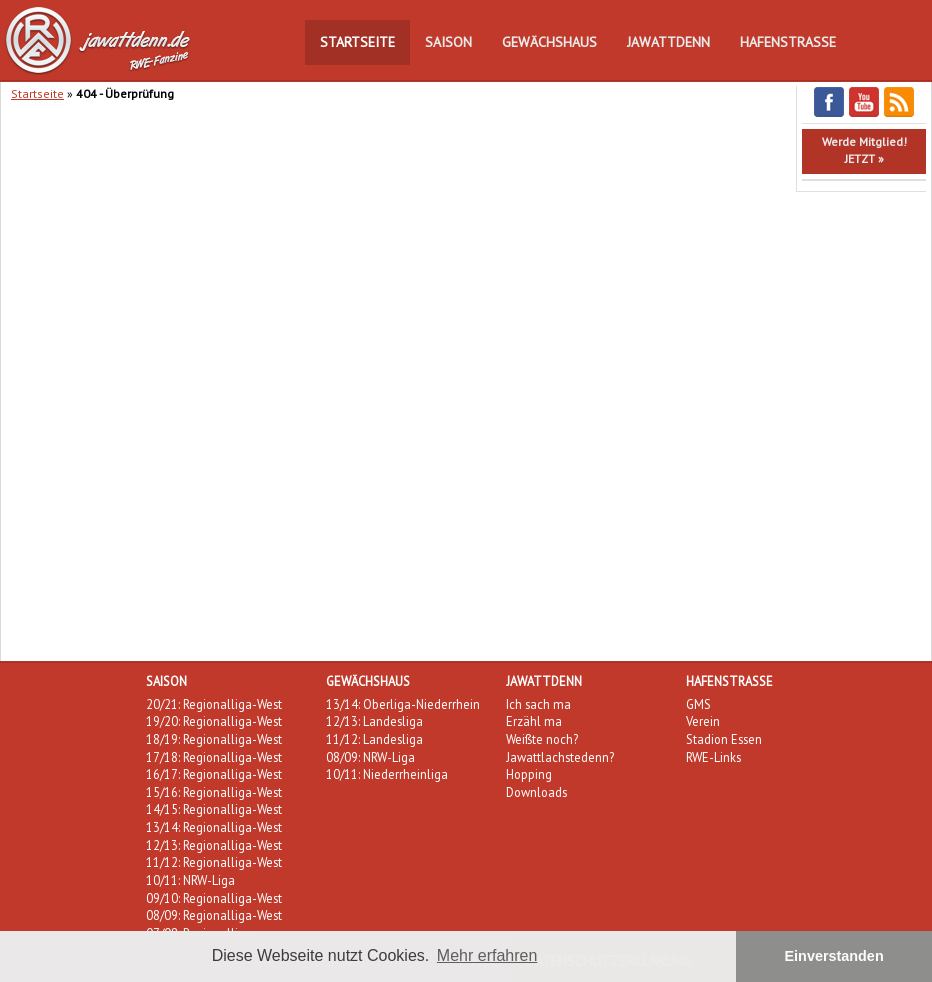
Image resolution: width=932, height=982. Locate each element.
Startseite (357, 42)
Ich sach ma (538, 704)
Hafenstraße (788, 42)
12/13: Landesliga (374, 721)
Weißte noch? (542, 739)
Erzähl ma (534, 721)
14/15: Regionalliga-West (214, 809)
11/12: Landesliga (374, 739)
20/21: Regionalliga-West (214, 704)
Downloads (536, 792)
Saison (448, 42)
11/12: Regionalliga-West (214, 862)
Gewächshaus (549, 42)
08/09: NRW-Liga (370, 757)
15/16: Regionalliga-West (214, 792)
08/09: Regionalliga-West (214, 915)
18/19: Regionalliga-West (214, 739)
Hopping (529, 774)
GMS (698, 704)
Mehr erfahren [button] (487, 955)
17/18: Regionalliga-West (214, 757)
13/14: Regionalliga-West (214, 827)
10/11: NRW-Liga (190, 880)
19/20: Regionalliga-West (214, 721)
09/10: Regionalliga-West (214, 898)
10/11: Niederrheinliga (387, 774)
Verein (703, 721)
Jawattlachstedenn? (560, 757)
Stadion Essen (724, 739)
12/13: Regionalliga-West (214, 845)
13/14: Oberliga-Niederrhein (403, 704)
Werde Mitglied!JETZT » (864, 150)
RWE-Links (713, 757)
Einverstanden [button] (834, 956)
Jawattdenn (668, 42)
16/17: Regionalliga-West (214, 774)
